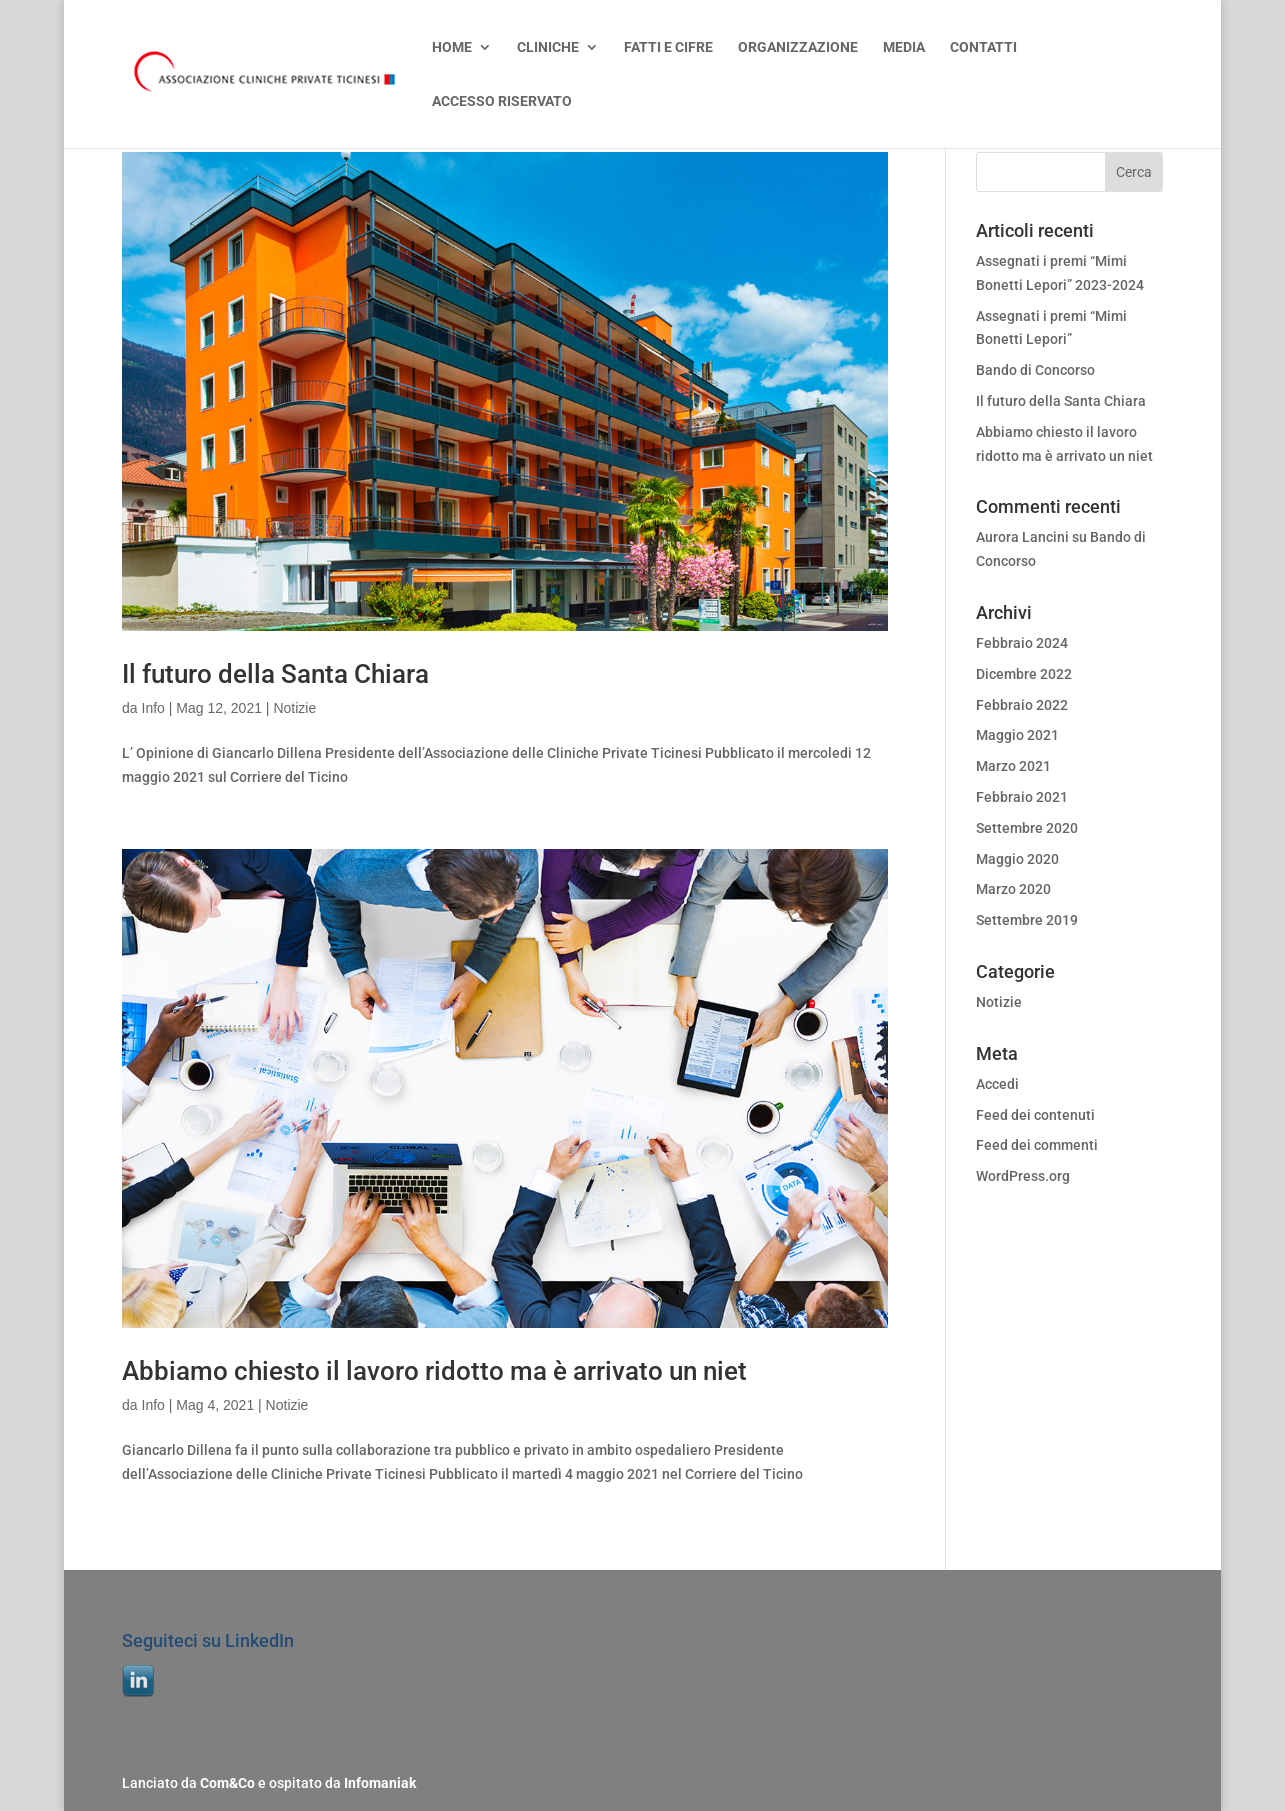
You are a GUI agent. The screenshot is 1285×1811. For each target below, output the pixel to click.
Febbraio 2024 (1022, 643)
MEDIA (904, 47)
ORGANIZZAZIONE (798, 47)
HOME (452, 47)
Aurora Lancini (1022, 537)
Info (153, 708)
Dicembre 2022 (1024, 674)
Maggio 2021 (1017, 735)
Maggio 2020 (1017, 859)
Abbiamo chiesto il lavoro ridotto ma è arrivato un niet (434, 1371)
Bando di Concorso (1035, 370)
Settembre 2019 (1027, 920)
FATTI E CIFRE (668, 47)
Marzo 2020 (1013, 889)
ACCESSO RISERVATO (502, 101)
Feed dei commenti (1037, 1145)
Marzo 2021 (1013, 766)
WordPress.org (1023, 1176)
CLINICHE (548, 47)
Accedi (997, 1084)
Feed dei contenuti (1035, 1115)
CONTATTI (983, 47)
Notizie (294, 708)
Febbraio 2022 (1022, 705)
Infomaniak (380, 1783)
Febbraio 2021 (1022, 797)
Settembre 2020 (1027, 828)
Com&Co (227, 1783)
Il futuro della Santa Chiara (275, 674)
